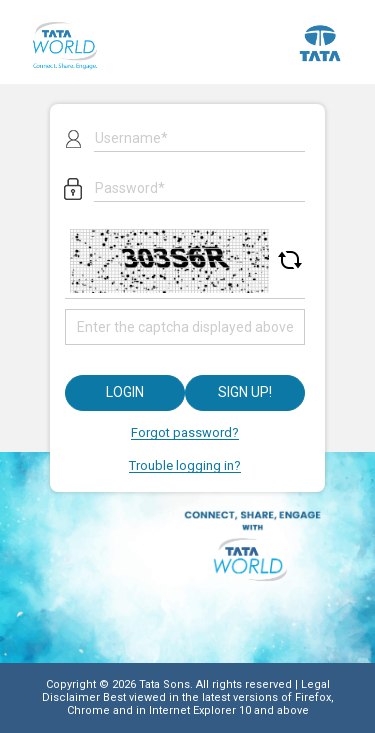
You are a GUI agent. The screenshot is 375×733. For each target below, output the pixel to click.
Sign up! (245, 392)
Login (125, 392)
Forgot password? (185, 432)
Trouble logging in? (185, 465)
